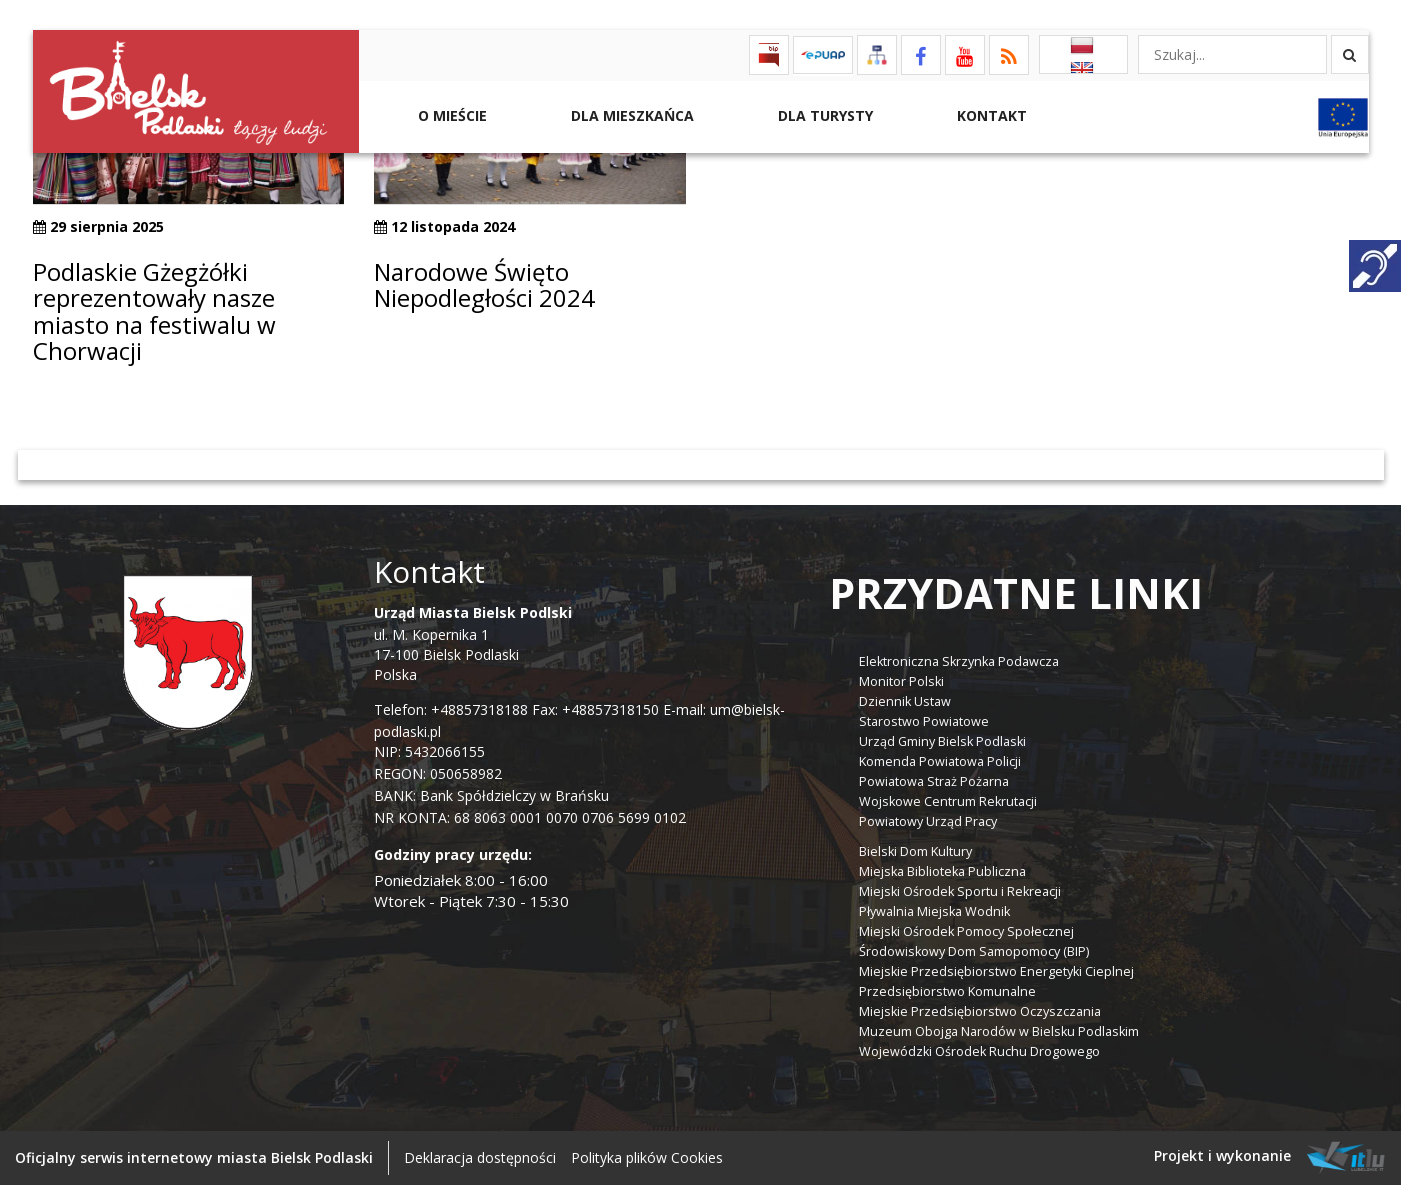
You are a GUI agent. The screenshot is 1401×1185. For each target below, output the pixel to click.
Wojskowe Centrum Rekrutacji (948, 801)
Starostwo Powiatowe (924, 721)
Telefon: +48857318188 (451, 709)
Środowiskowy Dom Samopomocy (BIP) (974, 951)
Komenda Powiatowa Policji (940, 761)
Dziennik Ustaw (905, 701)
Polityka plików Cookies (647, 1157)
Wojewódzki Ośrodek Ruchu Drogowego (979, 1051)
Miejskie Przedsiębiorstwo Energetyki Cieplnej (996, 971)
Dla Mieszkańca (630, 115)
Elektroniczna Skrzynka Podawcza (959, 661)
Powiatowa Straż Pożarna (934, 781)
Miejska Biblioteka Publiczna (942, 871)
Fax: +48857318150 (595, 709)
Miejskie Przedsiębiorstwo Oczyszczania (980, 1011)
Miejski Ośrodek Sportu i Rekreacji (960, 891)
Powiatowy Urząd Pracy (928, 821)
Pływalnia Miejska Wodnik (934, 911)
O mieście (450, 115)
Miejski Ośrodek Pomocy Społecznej (966, 931)
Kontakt (990, 115)
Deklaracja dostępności (480, 1157)
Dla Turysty (823, 115)
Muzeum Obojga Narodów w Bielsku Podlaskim (999, 1031)
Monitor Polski (901, 681)
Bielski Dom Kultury (915, 851)
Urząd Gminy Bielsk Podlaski (942, 741)
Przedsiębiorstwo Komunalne (947, 991)
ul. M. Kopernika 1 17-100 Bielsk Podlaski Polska (473, 643)
